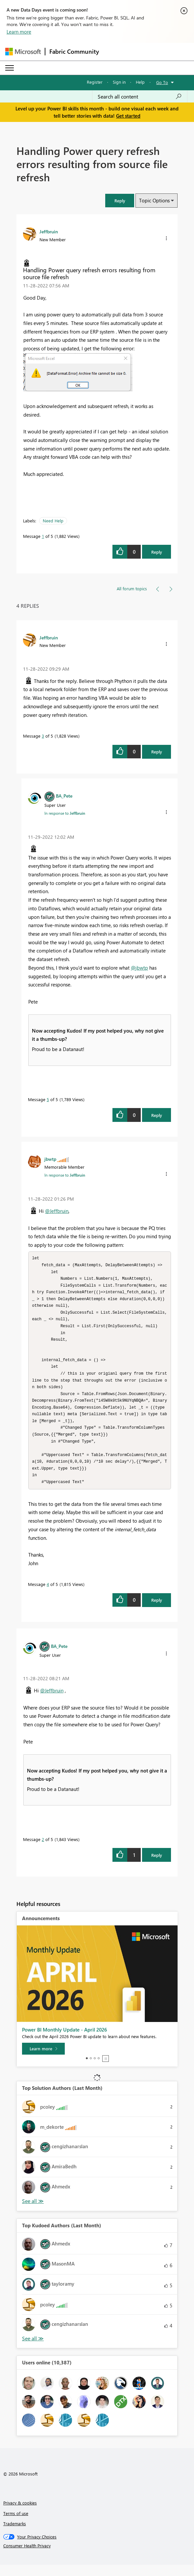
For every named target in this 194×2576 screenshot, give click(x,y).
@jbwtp (139, 967)
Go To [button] (162, 82)
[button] (119, 200)
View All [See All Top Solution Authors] (33, 2212)
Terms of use (15, 2524)
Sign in (119, 82)
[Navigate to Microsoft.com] (23, 51)
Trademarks (14, 2534)
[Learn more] (43, 2060)
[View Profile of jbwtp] (50, 1159)
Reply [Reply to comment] (156, 751)
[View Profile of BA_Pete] (64, 795)
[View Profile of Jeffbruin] (48, 231)
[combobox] (139, 96)
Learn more (19, 31)
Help (140, 82)
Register (95, 82)
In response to (64, 813)
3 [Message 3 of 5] (43, 736)
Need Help (53, 520)
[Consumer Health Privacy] (97, 2557)
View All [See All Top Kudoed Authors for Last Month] (33, 2350)
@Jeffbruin (56, 1211)
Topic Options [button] (154, 200)
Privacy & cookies (20, 2514)
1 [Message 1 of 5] (43, 536)
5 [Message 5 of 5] (48, 1099)
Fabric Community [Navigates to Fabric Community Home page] (74, 51)
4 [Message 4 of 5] (48, 1595)
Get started (128, 115)
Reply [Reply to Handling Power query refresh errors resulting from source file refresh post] (156, 552)
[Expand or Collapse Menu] (9, 68)
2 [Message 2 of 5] (43, 1850)
